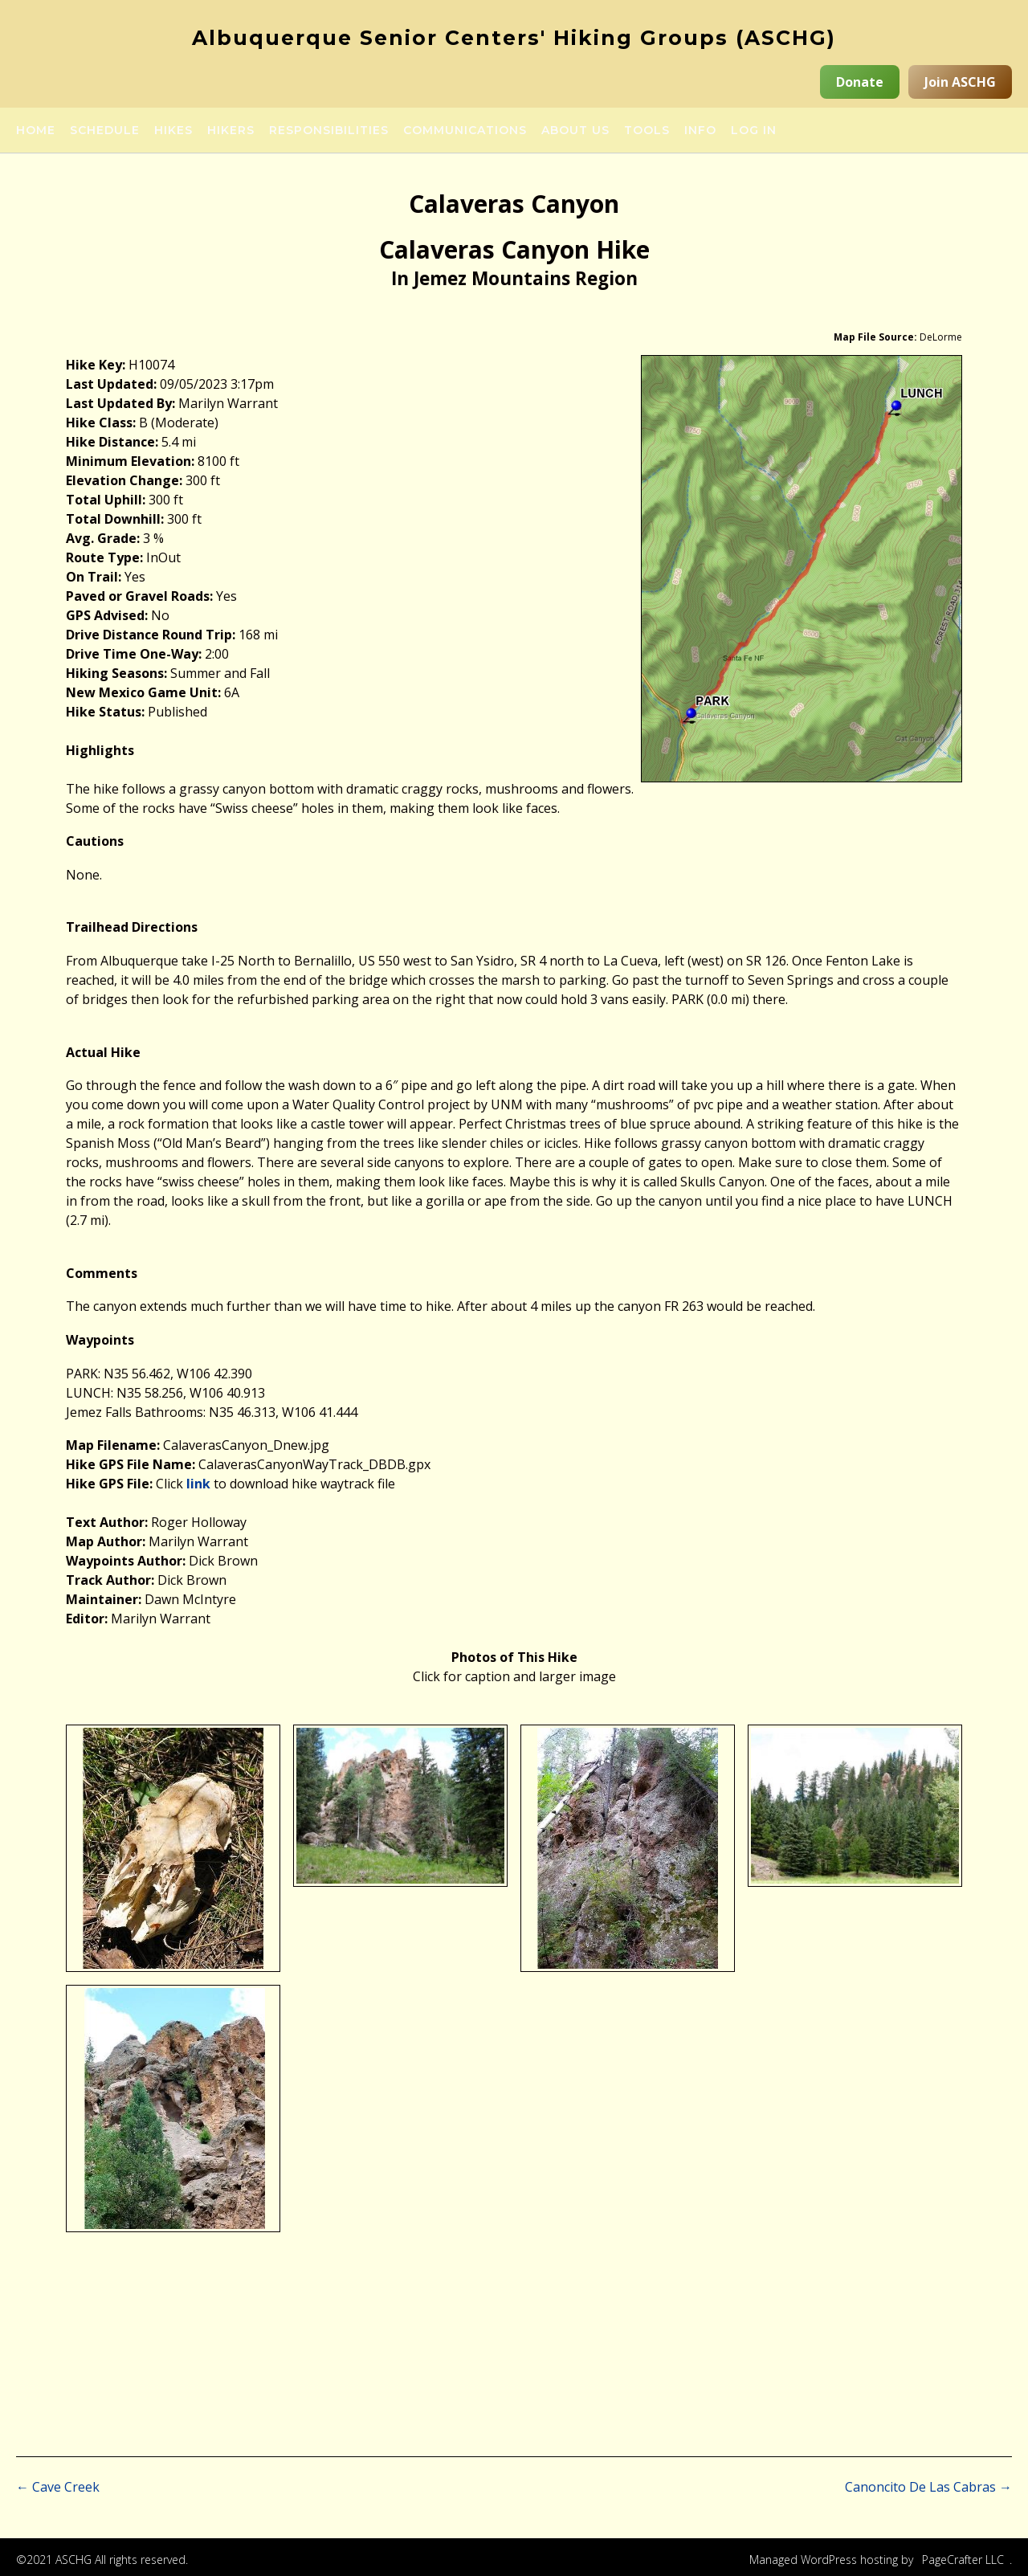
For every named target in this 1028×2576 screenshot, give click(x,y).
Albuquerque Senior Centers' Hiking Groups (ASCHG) (514, 38)
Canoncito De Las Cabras (928, 2487)
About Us (575, 131)
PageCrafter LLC (963, 2559)
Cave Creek (58, 2487)
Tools (647, 131)
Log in (754, 131)
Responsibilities (329, 131)
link (198, 1483)
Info (700, 131)
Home (35, 131)
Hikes (173, 131)
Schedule (105, 131)
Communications (465, 131)
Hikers (231, 131)
